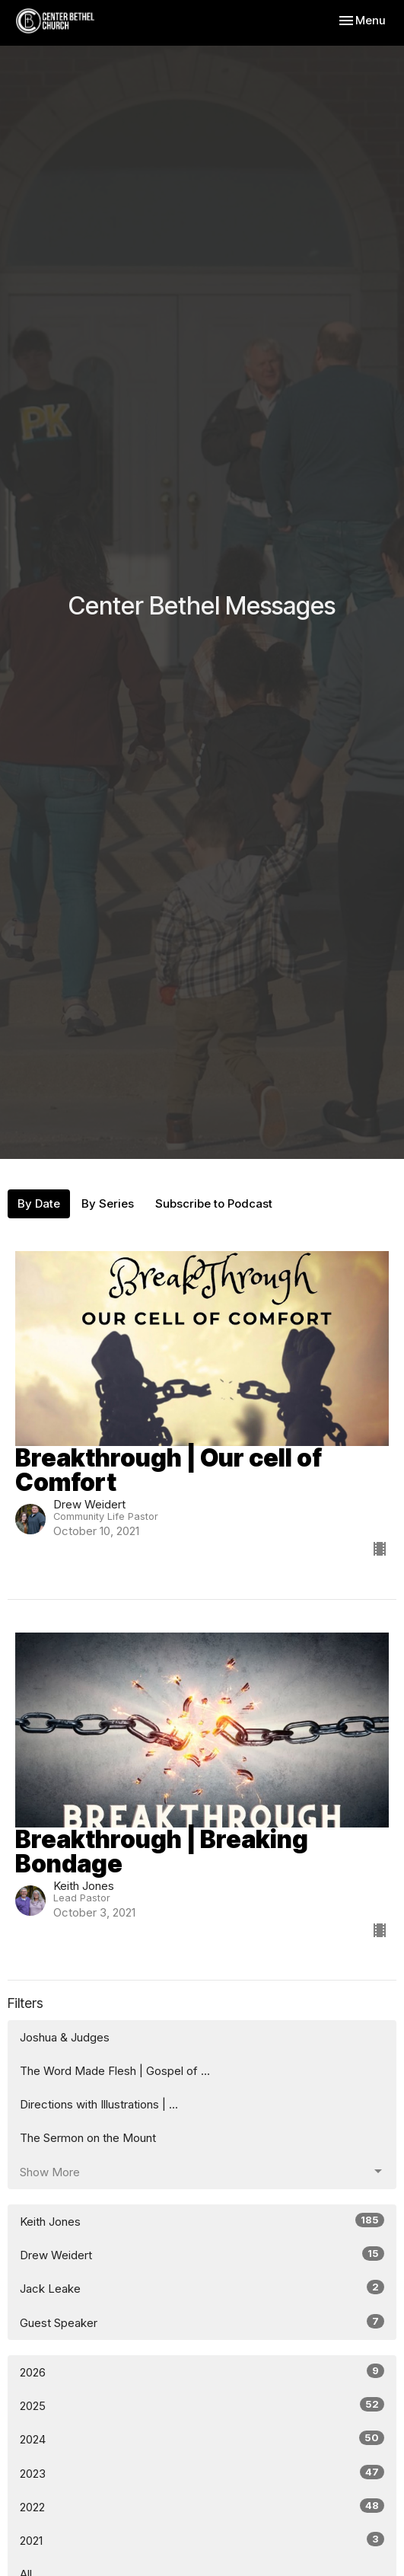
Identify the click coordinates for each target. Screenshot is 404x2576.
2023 (202, 2473)
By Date (38, 1203)
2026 (202, 2372)
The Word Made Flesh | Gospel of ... (115, 2071)
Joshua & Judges (65, 2037)
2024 (202, 2439)
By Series (107, 1203)
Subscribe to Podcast (213, 1203)
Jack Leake (202, 2288)
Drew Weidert (202, 2254)
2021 (202, 2540)
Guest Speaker (202, 2322)
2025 (202, 2405)
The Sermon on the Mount (88, 2138)
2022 (202, 2506)
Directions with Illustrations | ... (99, 2104)
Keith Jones (202, 2221)
